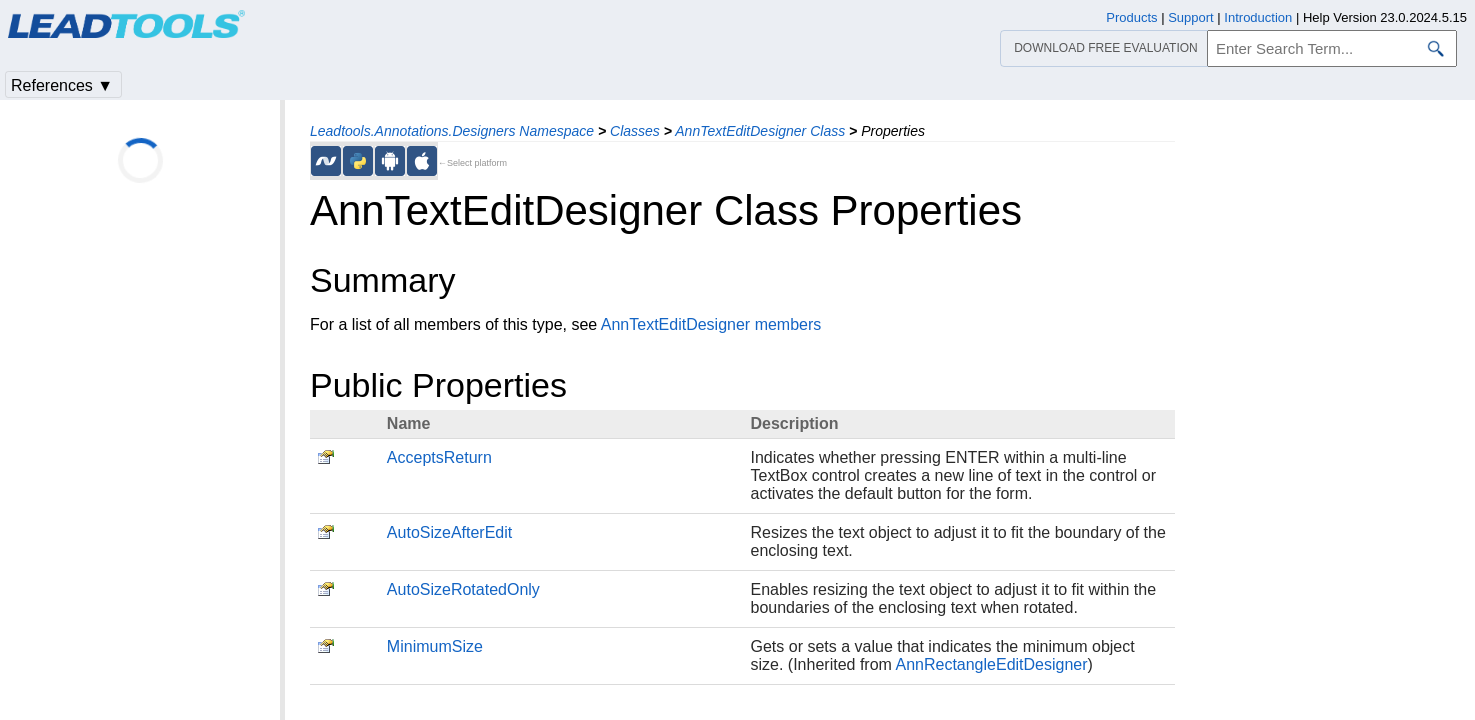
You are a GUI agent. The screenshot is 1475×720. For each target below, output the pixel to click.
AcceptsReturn (439, 457)
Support (1191, 17)
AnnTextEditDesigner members (711, 324)
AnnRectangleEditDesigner (991, 664)
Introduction (1258, 17)
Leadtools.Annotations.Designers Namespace (452, 131)
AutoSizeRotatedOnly (463, 589)
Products (1131, 17)
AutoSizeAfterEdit (449, 532)
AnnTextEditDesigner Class (760, 131)
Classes (635, 131)
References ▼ (62, 85)
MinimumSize (435, 646)
